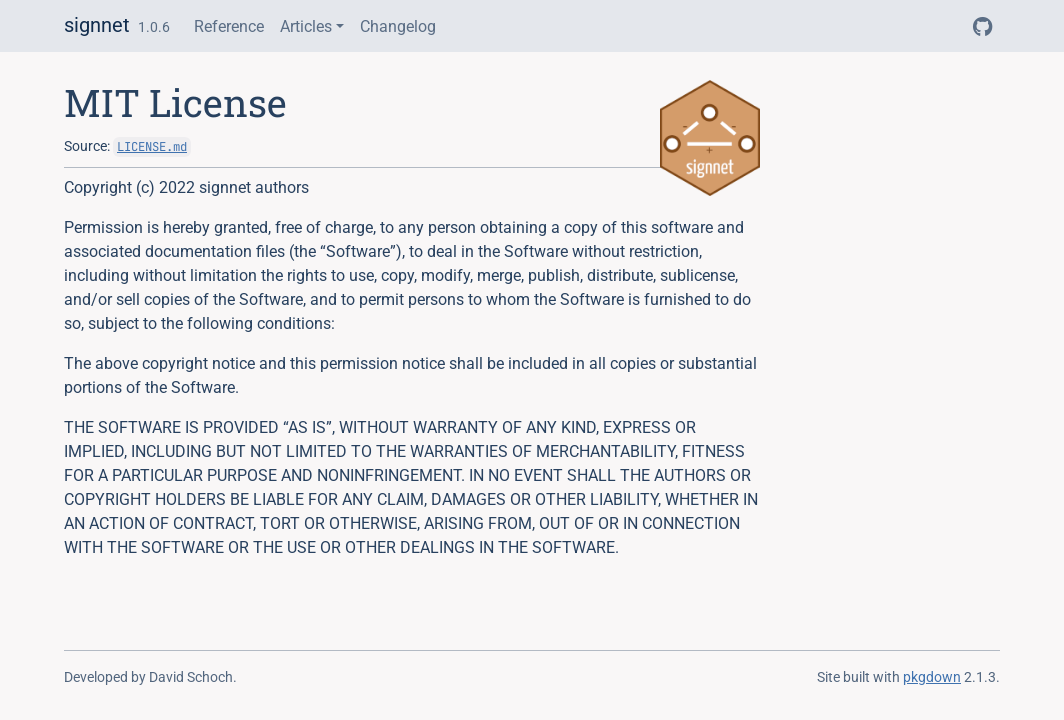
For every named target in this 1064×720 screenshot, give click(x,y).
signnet (97, 25)
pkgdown (932, 677)
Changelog (398, 26)
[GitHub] (982, 26)
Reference (229, 26)
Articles (306, 26)
